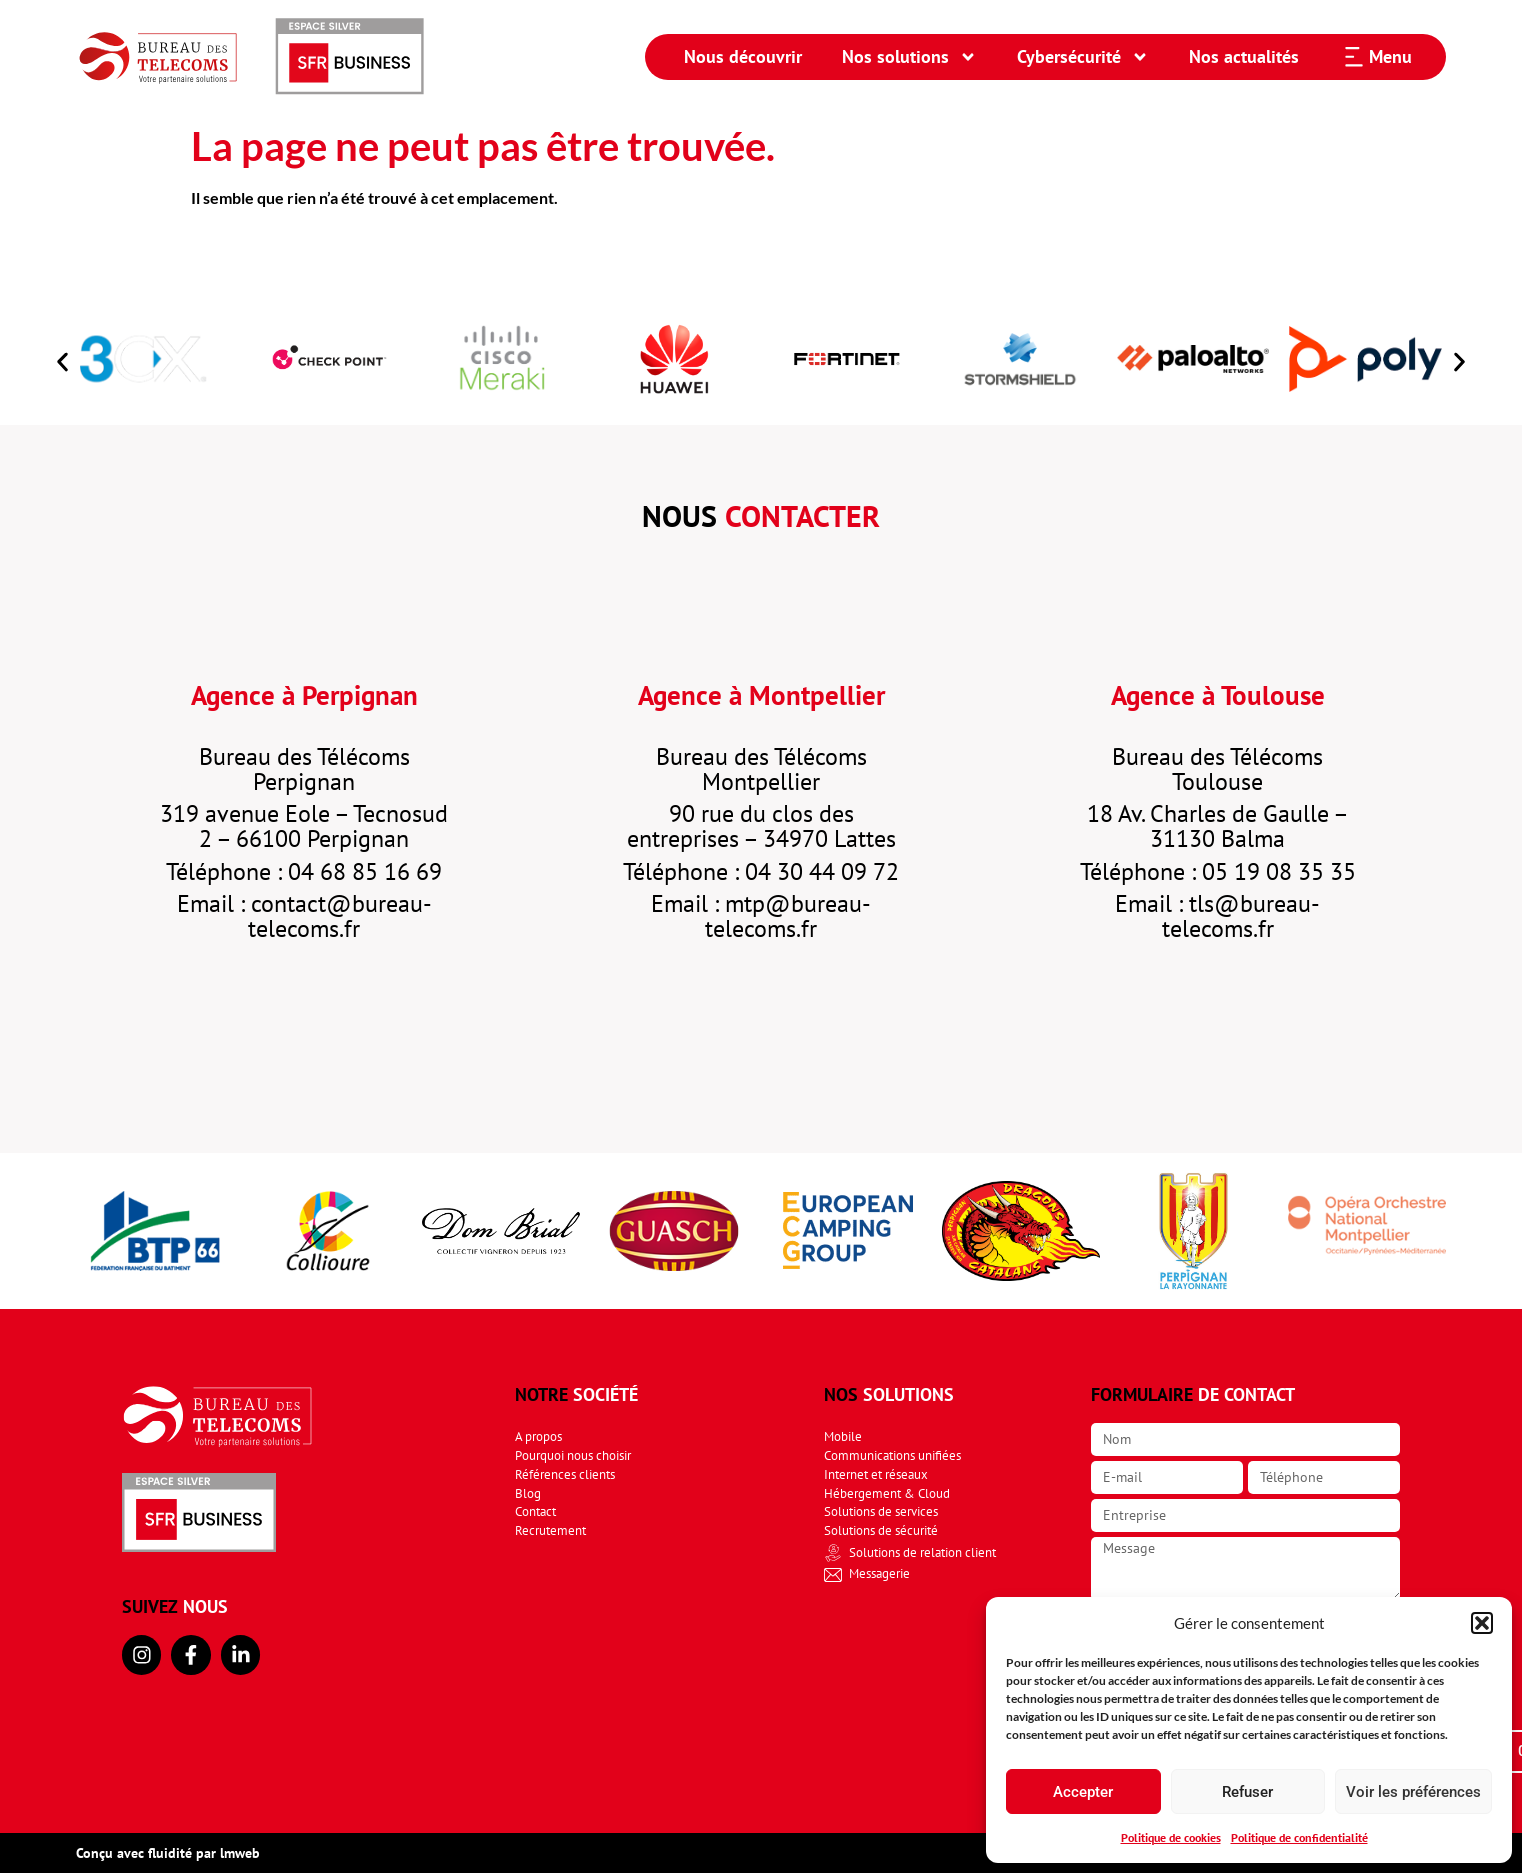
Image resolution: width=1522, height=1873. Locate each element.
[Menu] (1354, 57)
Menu (1390, 56)
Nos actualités (1244, 56)
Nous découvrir (743, 56)
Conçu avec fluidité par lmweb (168, 1853)
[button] (1482, 1623)
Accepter (1083, 1792)
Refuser (1247, 1792)
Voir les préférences (1413, 1792)
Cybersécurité (1083, 57)
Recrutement (550, 1530)
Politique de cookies (1171, 1837)
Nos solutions (909, 57)
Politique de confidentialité (1299, 1837)
